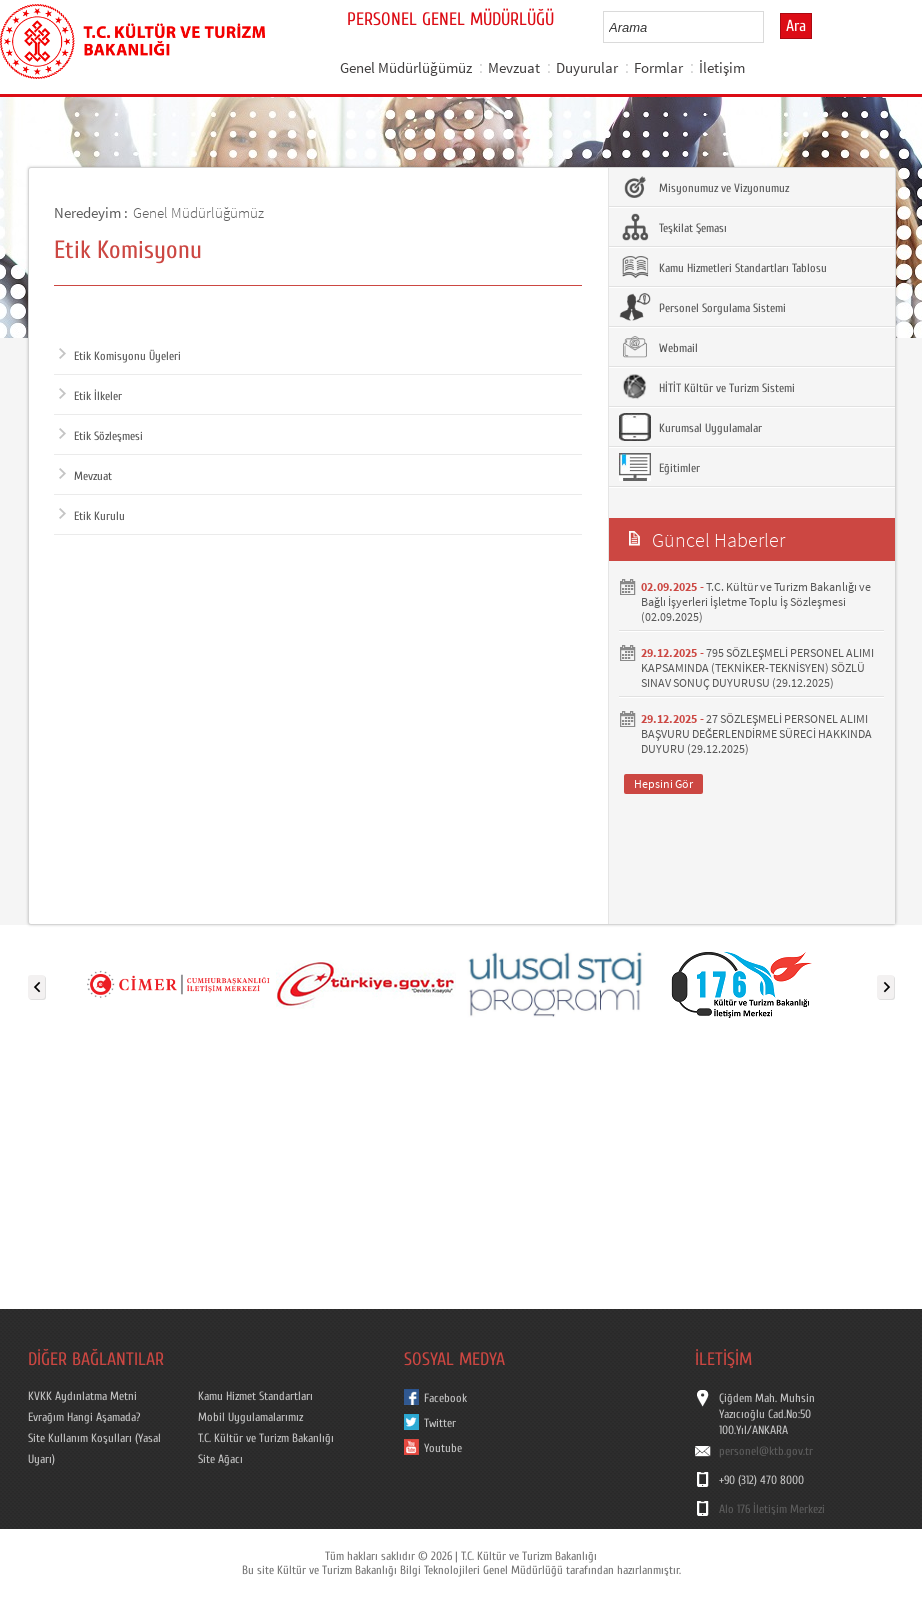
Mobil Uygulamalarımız (250, 1417)
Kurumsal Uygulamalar (690, 427)
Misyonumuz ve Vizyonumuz (704, 187)
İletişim (722, 67)
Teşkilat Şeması (673, 227)
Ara (796, 26)
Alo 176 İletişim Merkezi (772, 1509)
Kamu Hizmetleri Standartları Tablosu (723, 267)
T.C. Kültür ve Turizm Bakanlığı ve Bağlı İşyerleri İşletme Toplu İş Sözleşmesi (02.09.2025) (756, 601)
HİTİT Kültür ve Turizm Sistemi (707, 387)
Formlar (658, 67)
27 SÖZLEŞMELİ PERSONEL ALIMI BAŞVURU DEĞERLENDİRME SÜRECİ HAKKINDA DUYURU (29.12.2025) (756, 733)
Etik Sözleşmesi (101, 436)
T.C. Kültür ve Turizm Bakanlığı (266, 1438)
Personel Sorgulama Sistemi (702, 307)
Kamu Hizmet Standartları (255, 1396)
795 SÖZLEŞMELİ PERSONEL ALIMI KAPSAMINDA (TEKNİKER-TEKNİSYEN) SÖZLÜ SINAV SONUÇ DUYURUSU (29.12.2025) (757, 667)
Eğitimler (659, 467)
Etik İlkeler (90, 396)
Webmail (658, 347)
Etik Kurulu (92, 516)
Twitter (440, 1423)
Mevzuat (514, 67)
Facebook (445, 1398)
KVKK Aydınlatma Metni (82, 1396)
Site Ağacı (220, 1459)
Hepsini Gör (663, 783)
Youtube (443, 1448)
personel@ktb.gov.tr (766, 1451)
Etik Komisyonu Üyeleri (120, 356)
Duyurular (587, 67)
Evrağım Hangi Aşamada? (84, 1417)
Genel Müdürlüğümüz (406, 67)
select (769, 27)
